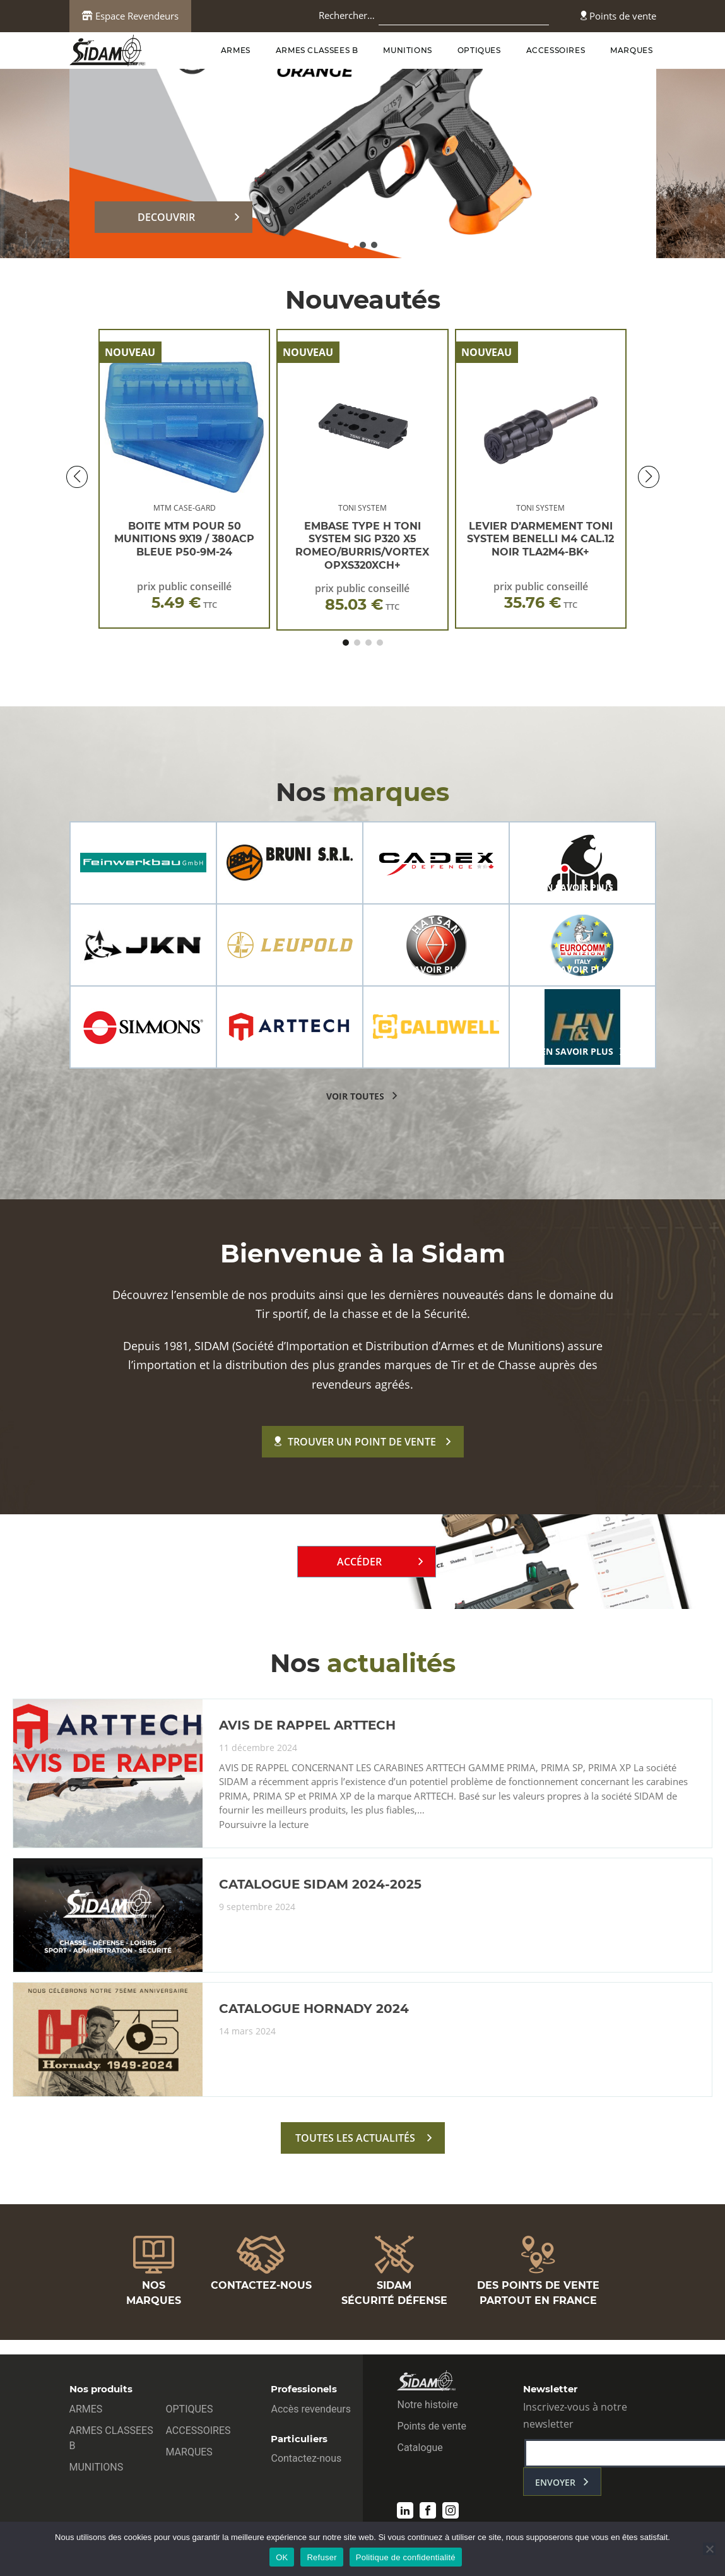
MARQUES (631, 50)
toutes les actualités (355, 2138)
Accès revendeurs (311, 2409)
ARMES (236, 50)
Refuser (321, 2557)
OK (282, 2557)
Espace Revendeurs (130, 15)
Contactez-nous (306, 2458)
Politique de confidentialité (406, 2557)
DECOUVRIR (166, 217)
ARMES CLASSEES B (317, 50)
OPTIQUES (479, 50)
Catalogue (419, 2448)
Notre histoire (427, 2405)
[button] (351, 245)
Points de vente (618, 15)
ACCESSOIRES (556, 50)
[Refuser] (709, 2549)
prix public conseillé (184, 595)
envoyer (555, 2482)
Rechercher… (347, 15)
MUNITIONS (407, 50)
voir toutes (355, 1096)
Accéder (359, 1562)
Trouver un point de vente (355, 1442)
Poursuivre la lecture (264, 1825)
